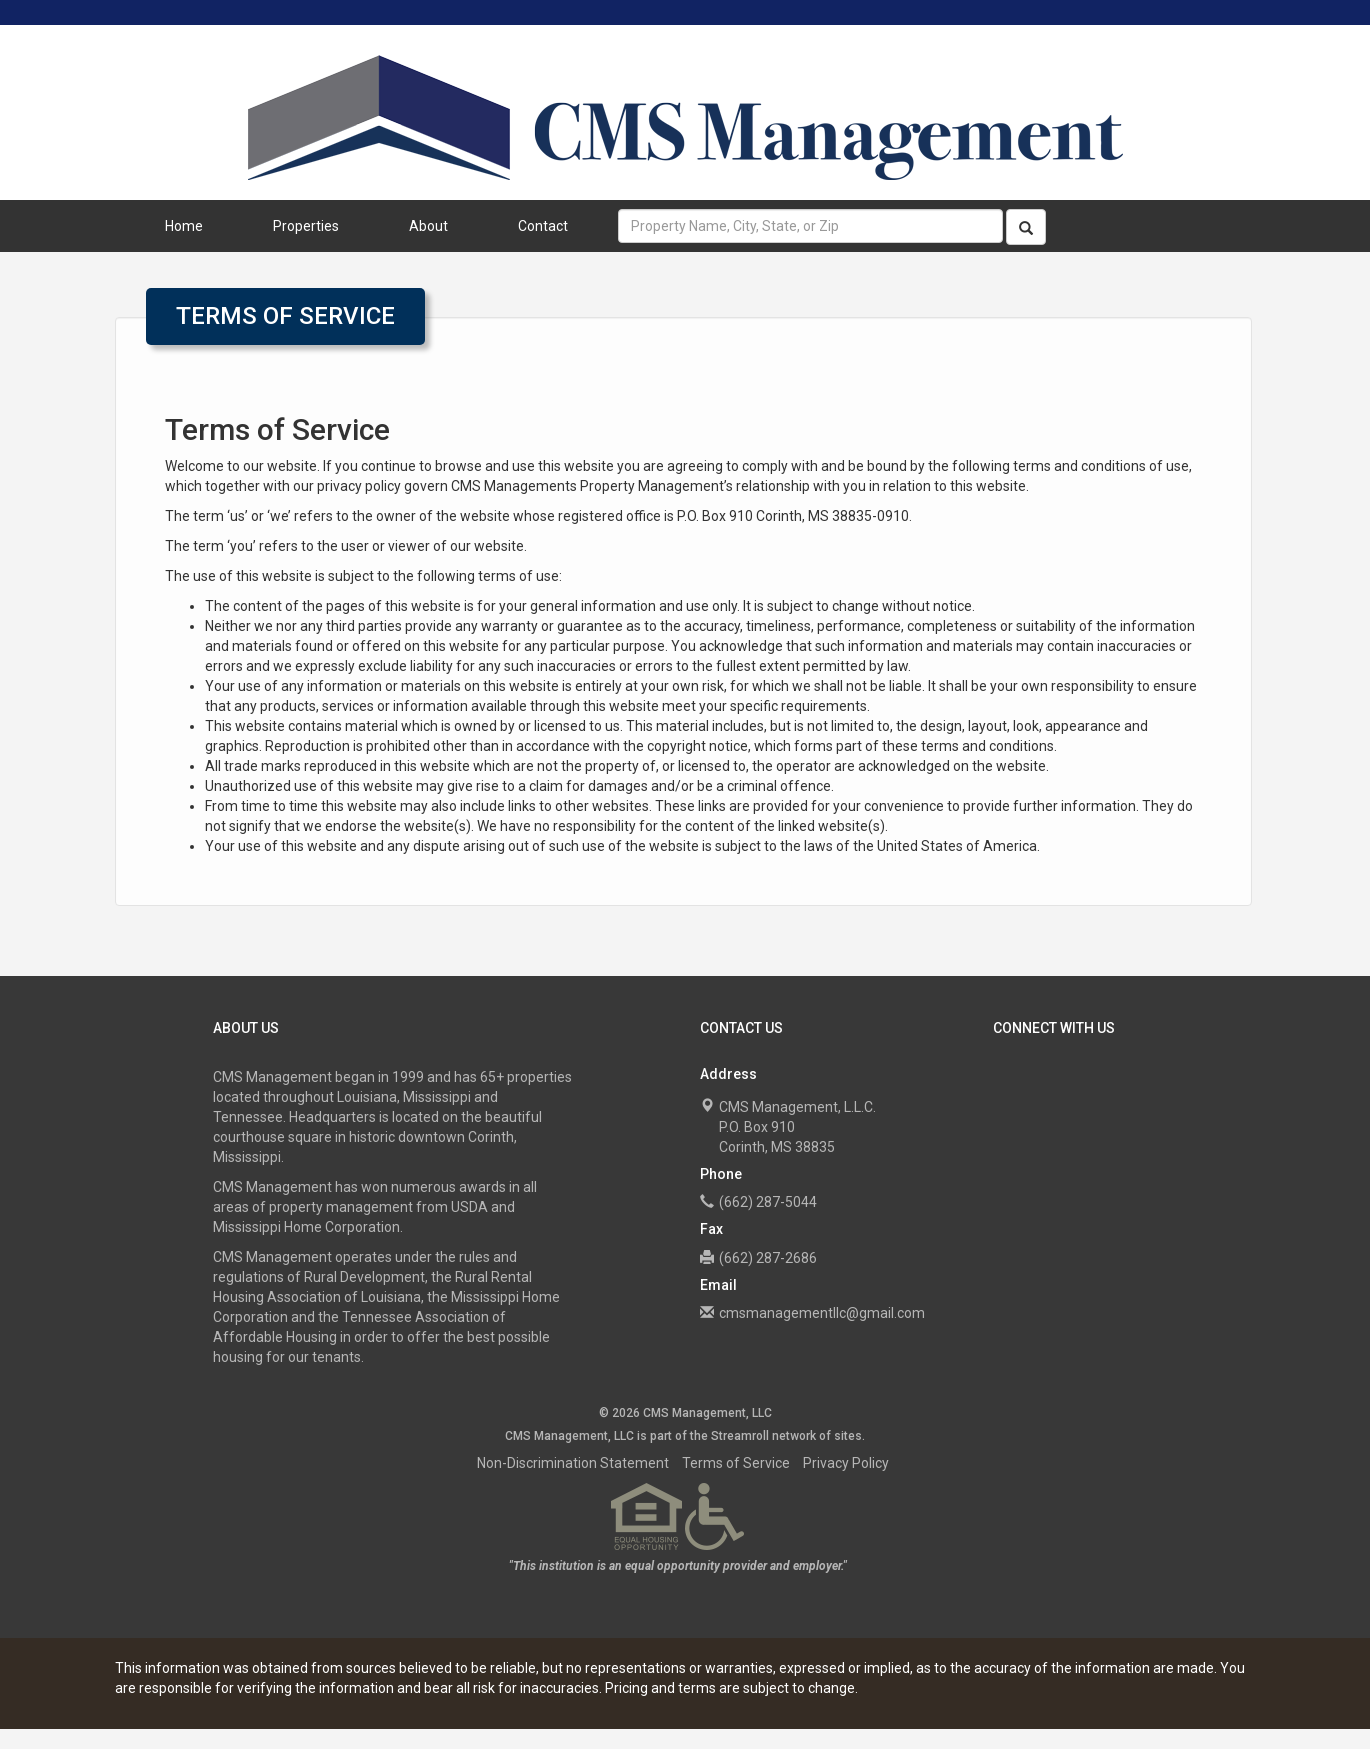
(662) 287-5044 (768, 1202)
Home (184, 226)
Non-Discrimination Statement (573, 1463)
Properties (306, 226)
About (428, 226)
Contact (543, 226)
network (794, 1436)
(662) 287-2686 (768, 1258)
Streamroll (740, 1436)
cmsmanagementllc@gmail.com (822, 1313)
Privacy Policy (846, 1463)
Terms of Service (736, 1463)
